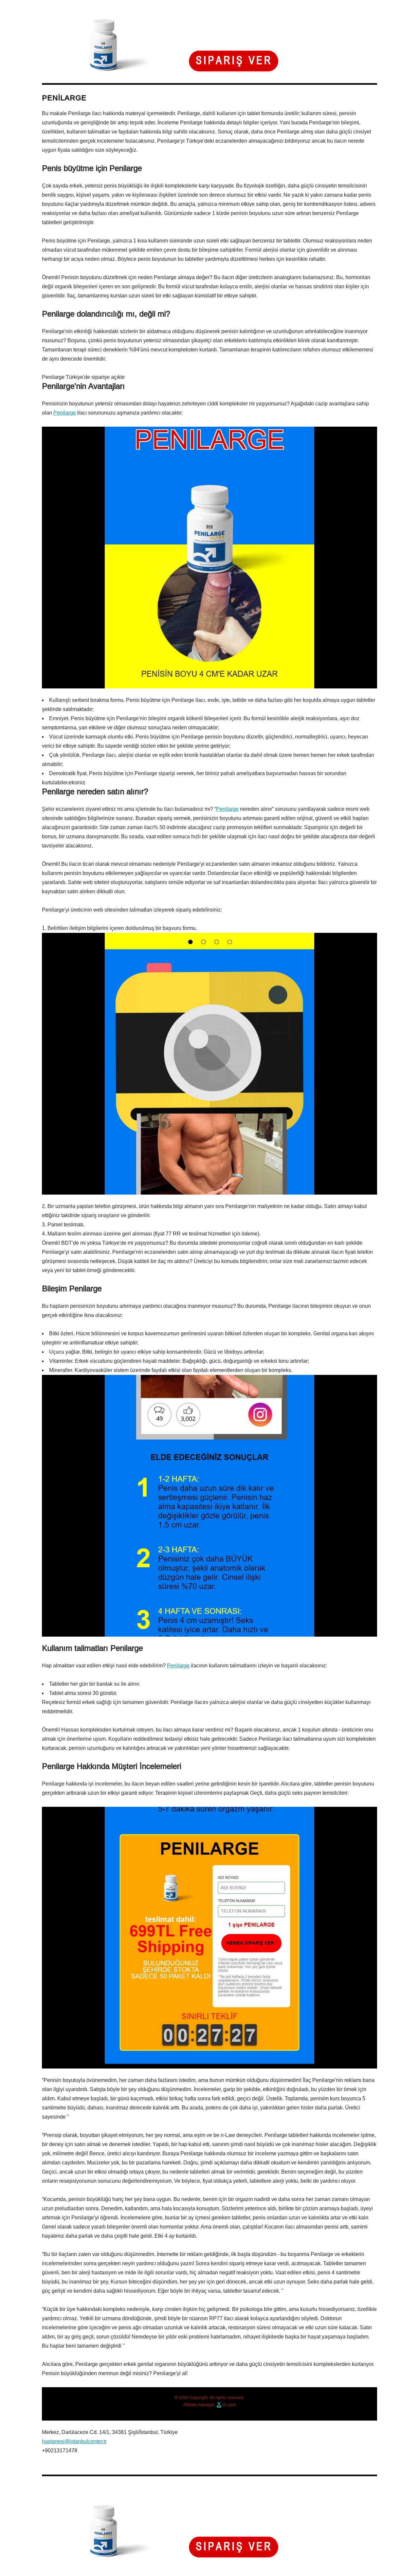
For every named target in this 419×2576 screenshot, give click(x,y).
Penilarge (64, 413)
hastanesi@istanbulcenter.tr (74, 2441)
